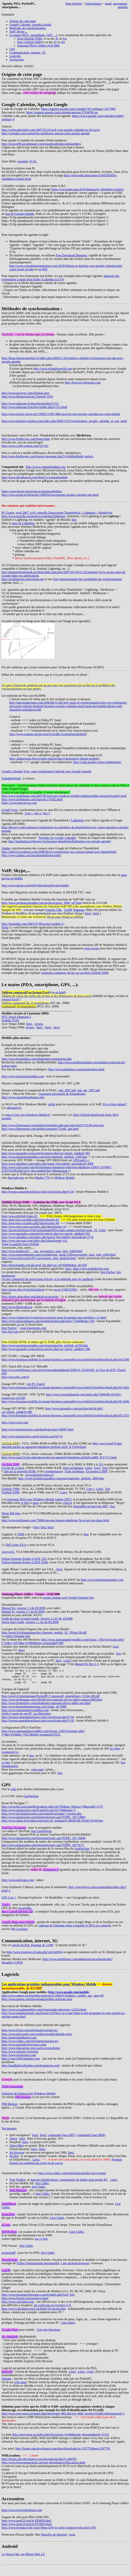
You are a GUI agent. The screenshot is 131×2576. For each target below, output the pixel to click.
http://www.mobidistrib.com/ (91, 1269)
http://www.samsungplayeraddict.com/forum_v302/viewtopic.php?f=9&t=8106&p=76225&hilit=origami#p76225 (43, 1736)
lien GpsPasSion (41, 1835)
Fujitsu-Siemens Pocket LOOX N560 (25, 1563)
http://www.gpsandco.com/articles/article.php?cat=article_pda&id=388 (46, 1350)
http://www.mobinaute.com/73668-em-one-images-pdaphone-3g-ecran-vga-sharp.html (55, 1521)
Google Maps (10, 2333)
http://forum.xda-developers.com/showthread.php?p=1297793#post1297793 (62, 2452)
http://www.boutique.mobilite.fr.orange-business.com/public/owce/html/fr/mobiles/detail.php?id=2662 (65, 1388)
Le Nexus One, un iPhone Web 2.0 (23, 2558)
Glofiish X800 (10, 1465)
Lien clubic (68, 2326)
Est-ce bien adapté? (115, 1105)
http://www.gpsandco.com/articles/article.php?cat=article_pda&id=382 (46, 1154)
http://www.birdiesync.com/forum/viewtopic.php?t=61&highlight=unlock (47, 456)
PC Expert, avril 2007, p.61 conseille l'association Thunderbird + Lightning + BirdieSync (57, 512)
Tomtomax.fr (51, 1873)
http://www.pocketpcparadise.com (23, 1077)
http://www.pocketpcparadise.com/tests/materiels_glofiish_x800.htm (61, 1479)
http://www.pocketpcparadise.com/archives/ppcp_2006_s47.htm (41, 904)
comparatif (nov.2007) (62, 2139)
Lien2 (88, 1469)
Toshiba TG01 (10, 1021)
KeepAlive (8, 2218)
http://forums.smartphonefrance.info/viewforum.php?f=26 (38, 1192)
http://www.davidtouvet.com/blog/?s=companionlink (34, 477)
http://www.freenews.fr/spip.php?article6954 (34, 1956)
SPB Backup (23, 2101)
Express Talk (53, 911)
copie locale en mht (21, 269)
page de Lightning (23, 523)
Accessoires (16, 59)
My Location (19, 1933)
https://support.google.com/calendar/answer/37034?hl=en (62, 112)
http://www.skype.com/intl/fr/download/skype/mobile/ (35, 886)
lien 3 (46, 814)
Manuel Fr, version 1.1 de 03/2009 (23, 1612)
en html (60, 993)
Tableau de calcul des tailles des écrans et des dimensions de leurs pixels (47, 997)
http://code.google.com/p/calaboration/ (97, 762)
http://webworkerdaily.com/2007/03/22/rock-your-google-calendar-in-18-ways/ (51, 129)
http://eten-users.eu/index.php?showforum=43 (30, 1220)
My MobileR (10, 2340)
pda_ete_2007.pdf (88, 1091)
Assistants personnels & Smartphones (62, 1095)
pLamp (6, 2228)
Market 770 (42, 1178)
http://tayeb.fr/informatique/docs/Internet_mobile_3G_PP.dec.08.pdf (44, 1633)
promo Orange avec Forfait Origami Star (68, 1598)
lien (74, 519)
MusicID (7, 2375)
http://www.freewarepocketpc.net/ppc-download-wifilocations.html (43, 2466)
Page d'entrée (73, 3)
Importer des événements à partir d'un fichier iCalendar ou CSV (60, 277)
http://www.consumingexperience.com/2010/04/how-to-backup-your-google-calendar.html (65, 265)
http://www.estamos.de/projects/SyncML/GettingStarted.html (47, 734)
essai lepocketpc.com (33, 1329)
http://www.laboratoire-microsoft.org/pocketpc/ (31, 2052)
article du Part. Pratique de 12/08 (32, 1949)
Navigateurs (9, 2132)
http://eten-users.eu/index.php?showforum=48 (30, 1224)
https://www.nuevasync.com (19, 804)
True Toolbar (17, 2183)
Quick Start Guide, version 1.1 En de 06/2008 (30, 1623)
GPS (12, 49)
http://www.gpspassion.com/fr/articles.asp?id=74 (32, 1437)
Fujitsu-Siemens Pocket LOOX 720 (24, 1560)
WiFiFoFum (9, 2235)
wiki (13, 1793)
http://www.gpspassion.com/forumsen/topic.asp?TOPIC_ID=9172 (43, 1849)
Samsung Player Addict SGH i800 (38, 45)
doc (31, 1759)
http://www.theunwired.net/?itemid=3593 (27, 396)
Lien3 (90, 2375)
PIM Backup (9, 2108)
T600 (20, 1535)
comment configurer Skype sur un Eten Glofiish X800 (74, 974)
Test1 (97, 1469)
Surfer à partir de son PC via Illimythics (26, 1717)
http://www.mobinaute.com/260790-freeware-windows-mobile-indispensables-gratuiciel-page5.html (64, 797)
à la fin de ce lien (12, 1469)
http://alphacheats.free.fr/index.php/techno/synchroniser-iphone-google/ (54, 758)
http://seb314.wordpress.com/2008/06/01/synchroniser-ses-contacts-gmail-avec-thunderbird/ (59, 853)
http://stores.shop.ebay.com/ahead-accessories (30, 1297)
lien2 (96, 914)
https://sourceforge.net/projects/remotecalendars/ (32, 491)
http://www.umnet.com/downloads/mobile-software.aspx (37, 2003)
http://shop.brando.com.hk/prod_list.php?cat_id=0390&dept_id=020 (44, 1266)
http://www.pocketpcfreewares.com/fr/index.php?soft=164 (38, 2298)
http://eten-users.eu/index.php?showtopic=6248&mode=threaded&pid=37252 (60, 2438)
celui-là (67, 1504)
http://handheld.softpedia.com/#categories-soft (30, 2069)
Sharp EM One (11, 1514)
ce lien (25, 1504)
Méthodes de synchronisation (27, 28)
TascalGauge (9, 2263)
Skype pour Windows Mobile (65, 918)
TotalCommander (12, 2090)
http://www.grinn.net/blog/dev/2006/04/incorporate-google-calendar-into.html (50, 494)
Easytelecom (16, 1178)
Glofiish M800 (11, 1455)
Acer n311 (8, 1553)
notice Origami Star (18, 1637)
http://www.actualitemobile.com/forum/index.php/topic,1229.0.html (44, 2013)
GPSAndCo (80, 1161)
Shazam (6, 2382)
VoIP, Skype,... (18, 31)
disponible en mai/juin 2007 (90, 1507)
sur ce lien (41, 2242)
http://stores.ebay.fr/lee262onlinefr (23, 1290)
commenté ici (10, 1756)
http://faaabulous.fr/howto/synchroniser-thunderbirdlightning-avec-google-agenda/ (59, 842)
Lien (115, 1647)
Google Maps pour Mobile (18, 1926)
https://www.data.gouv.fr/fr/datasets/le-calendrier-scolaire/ (88, 189)
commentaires (53, 1472)
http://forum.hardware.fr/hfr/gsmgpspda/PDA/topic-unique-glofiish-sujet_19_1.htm (54, 1231)
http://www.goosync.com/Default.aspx (25, 393)
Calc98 (6, 2274)
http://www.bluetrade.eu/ (17, 1308)
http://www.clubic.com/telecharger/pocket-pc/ (30, 2045)
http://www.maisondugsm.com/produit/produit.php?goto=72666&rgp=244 (48, 1322)
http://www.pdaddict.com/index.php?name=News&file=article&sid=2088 (47, 1165)
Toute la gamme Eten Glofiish (20, 1245)
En (65, 38)
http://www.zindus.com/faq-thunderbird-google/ (31, 856)
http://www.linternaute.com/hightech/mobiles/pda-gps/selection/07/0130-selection (53, 1126)
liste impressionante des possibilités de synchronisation (87, 579)
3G (101, 1465)
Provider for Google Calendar (57, 839)
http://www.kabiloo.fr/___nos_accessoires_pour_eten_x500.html (42, 1252)
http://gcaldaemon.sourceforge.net (23, 579)
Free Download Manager (71, 255)
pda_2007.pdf (67, 1091)
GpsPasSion (30, 1800)
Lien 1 (29, 814)
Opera (13, 2142)
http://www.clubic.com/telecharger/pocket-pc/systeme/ (72, 2177)
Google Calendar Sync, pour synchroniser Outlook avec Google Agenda (46, 772)
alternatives (14, 1109)
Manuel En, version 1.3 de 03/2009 (23, 1609)
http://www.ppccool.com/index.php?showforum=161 (34, 1241)
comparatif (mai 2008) (91, 2139)
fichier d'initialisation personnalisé (38, 2267)
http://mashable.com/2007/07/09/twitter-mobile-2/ (33, 925)
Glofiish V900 (10, 1490)
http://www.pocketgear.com (19, 2059)
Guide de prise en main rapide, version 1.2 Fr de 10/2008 (37, 1619)
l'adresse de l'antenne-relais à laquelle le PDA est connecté (74, 1929)
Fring (5, 928)
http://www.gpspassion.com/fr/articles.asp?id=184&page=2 (39, 1814)
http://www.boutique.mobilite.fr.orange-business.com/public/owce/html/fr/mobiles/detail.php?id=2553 (65, 1416)
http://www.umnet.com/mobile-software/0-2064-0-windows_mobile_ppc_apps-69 (53, 1999)
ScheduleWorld (11, 779)
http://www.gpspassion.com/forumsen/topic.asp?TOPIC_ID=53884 (43, 1821)
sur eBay (114, 1752)
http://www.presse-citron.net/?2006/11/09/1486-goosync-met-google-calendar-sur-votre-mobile (61, 414)
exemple (22, 161)
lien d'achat (108, 1273)
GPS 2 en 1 (9, 1901)
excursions (24, 1912)
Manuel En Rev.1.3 (87, 1665)
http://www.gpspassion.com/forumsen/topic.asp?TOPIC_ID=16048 (43, 1842)
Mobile (70, 1178)
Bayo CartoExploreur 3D (17, 1915)
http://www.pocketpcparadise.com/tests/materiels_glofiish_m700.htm (45, 1346)
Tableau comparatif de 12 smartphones (26, 1004)
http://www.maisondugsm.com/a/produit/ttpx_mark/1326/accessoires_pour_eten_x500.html (59, 1255)
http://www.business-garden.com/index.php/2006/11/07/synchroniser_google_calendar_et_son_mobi (64, 421)
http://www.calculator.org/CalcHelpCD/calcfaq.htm (34, 2312)
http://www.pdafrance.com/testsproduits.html (76, 1070)
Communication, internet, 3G (27, 52)
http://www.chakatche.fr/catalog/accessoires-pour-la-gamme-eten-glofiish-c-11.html (54, 1318)
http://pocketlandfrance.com (19, 2041)
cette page (37, 1773)
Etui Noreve (9, 1329)
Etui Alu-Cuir (10, 1332)
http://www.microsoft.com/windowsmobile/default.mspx (37, 2038)
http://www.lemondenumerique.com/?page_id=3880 (34, 1710)
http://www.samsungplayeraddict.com (25, 1714)
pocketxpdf (9, 2256)
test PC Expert (36, 1385)
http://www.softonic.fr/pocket (20, 2055)
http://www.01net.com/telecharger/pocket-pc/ (30, 2034)
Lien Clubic (57, 2221)
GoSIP (68, 911)
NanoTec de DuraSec (54, 2538)
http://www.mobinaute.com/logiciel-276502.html (32, 800)
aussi (36, 1504)
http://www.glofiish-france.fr (20, 1217)
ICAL (33, 161)
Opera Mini (16, 2149)
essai (72, 2538)
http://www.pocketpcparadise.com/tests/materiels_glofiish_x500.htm (44, 1158)
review (39, 1025)
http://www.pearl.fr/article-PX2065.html (27, 2528)
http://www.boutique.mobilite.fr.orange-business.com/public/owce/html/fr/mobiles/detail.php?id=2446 (65, 1402)
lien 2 (37, 814)
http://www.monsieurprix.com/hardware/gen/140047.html (37, 1430)
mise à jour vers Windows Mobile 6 (28, 1116)
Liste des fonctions (48, 2333)
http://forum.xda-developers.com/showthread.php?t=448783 (39, 2463)
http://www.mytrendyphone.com (22, 2514)
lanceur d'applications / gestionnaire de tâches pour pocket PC (69, 2183)
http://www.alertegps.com (18, 1884)
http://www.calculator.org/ (18, 2305)
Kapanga (79, 911)
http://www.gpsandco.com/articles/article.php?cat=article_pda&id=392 (46, 1234)
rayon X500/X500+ (65, 1290)
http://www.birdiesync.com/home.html (26, 439)
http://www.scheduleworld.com (52, 368)
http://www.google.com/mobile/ (69, 1996)
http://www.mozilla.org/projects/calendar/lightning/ (34, 516)
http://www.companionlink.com (45, 466)
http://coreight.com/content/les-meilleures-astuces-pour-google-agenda (46, 133)
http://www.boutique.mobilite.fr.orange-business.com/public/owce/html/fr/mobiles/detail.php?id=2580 (65, 1360)
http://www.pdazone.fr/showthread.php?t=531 (30, 403)
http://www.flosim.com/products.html (25, 2302)
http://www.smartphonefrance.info (23, 1098)
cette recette (91, 949)
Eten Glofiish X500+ (30, 38)
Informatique (93, 3)
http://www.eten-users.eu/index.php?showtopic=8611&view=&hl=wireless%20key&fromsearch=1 (63, 2417)
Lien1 (63, 1493)
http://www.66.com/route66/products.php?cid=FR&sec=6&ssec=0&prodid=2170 (52, 1810)
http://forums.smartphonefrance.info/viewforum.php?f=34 (38, 1721)
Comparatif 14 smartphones (19, 1007)
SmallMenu (9, 2207)
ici (18, 1325)
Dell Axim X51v (16, 1546)
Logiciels (15, 56)
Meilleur (59, 1178)
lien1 (88, 914)
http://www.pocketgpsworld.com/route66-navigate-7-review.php (42, 1817)
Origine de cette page (22, 21)
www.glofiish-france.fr (39, 1476)
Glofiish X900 (10, 1493)
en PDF (43, 269)
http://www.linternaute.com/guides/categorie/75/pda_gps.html (40, 1130)
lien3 (57, 1028)
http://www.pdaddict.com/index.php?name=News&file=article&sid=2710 (47, 1238)
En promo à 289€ (96, 1472)
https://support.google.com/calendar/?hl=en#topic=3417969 (78, 109)
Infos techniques (73, 1469)
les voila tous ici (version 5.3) (52, 2309)
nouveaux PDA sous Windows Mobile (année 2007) (39, 1500)
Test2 (105, 1469)
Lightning (77, 821)
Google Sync (10, 811)
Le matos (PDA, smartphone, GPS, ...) (33, 35)
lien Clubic (42, 2187)
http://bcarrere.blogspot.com (82, 382)
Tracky (6, 1908)
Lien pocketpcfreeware (75, 2267)
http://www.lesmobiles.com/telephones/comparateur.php (37, 1060)
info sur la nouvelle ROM (20, 1472)
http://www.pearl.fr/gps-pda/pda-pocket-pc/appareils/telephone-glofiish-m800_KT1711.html (59, 1458)
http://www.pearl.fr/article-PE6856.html (26, 2524)
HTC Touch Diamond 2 (16, 1018)
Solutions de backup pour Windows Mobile (29, 2097)
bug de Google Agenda (19, 213)
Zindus (6, 849)
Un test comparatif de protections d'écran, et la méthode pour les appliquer (48, 1280)
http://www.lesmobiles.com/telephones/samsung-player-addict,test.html (46, 1707)
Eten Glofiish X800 (29, 42)
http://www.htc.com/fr (15, 1378)
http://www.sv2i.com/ (15, 1423)
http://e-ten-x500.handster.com (21, 2062)
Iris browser (16, 2156)
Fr (57, 38)
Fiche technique (74, 1472)
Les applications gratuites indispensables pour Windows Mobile (49, 1988)
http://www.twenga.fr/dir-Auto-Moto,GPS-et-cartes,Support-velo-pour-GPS (49, 2531)
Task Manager (18, 2194)
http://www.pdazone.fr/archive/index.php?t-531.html (34, 407)
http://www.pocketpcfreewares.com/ (24, 2048)
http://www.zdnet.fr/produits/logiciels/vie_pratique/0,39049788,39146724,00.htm (52, 1824)
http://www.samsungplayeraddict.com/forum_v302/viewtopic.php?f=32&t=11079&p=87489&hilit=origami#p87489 (63, 1642)
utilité (51, 1105)
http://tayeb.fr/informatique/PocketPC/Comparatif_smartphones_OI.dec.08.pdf (51, 1700)
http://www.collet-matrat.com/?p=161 (25, 445)
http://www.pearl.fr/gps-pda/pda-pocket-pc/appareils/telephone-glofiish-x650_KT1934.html (62, 1446)
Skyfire (13, 2160)
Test (107, 1490)
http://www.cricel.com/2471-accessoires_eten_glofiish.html (39, 1259)
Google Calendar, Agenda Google (30, 24)
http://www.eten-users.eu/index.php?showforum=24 (34, 1227)
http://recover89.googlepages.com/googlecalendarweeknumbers (41, 143)
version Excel (10, 1000)
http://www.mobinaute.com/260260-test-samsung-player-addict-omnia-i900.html (52, 1703)
